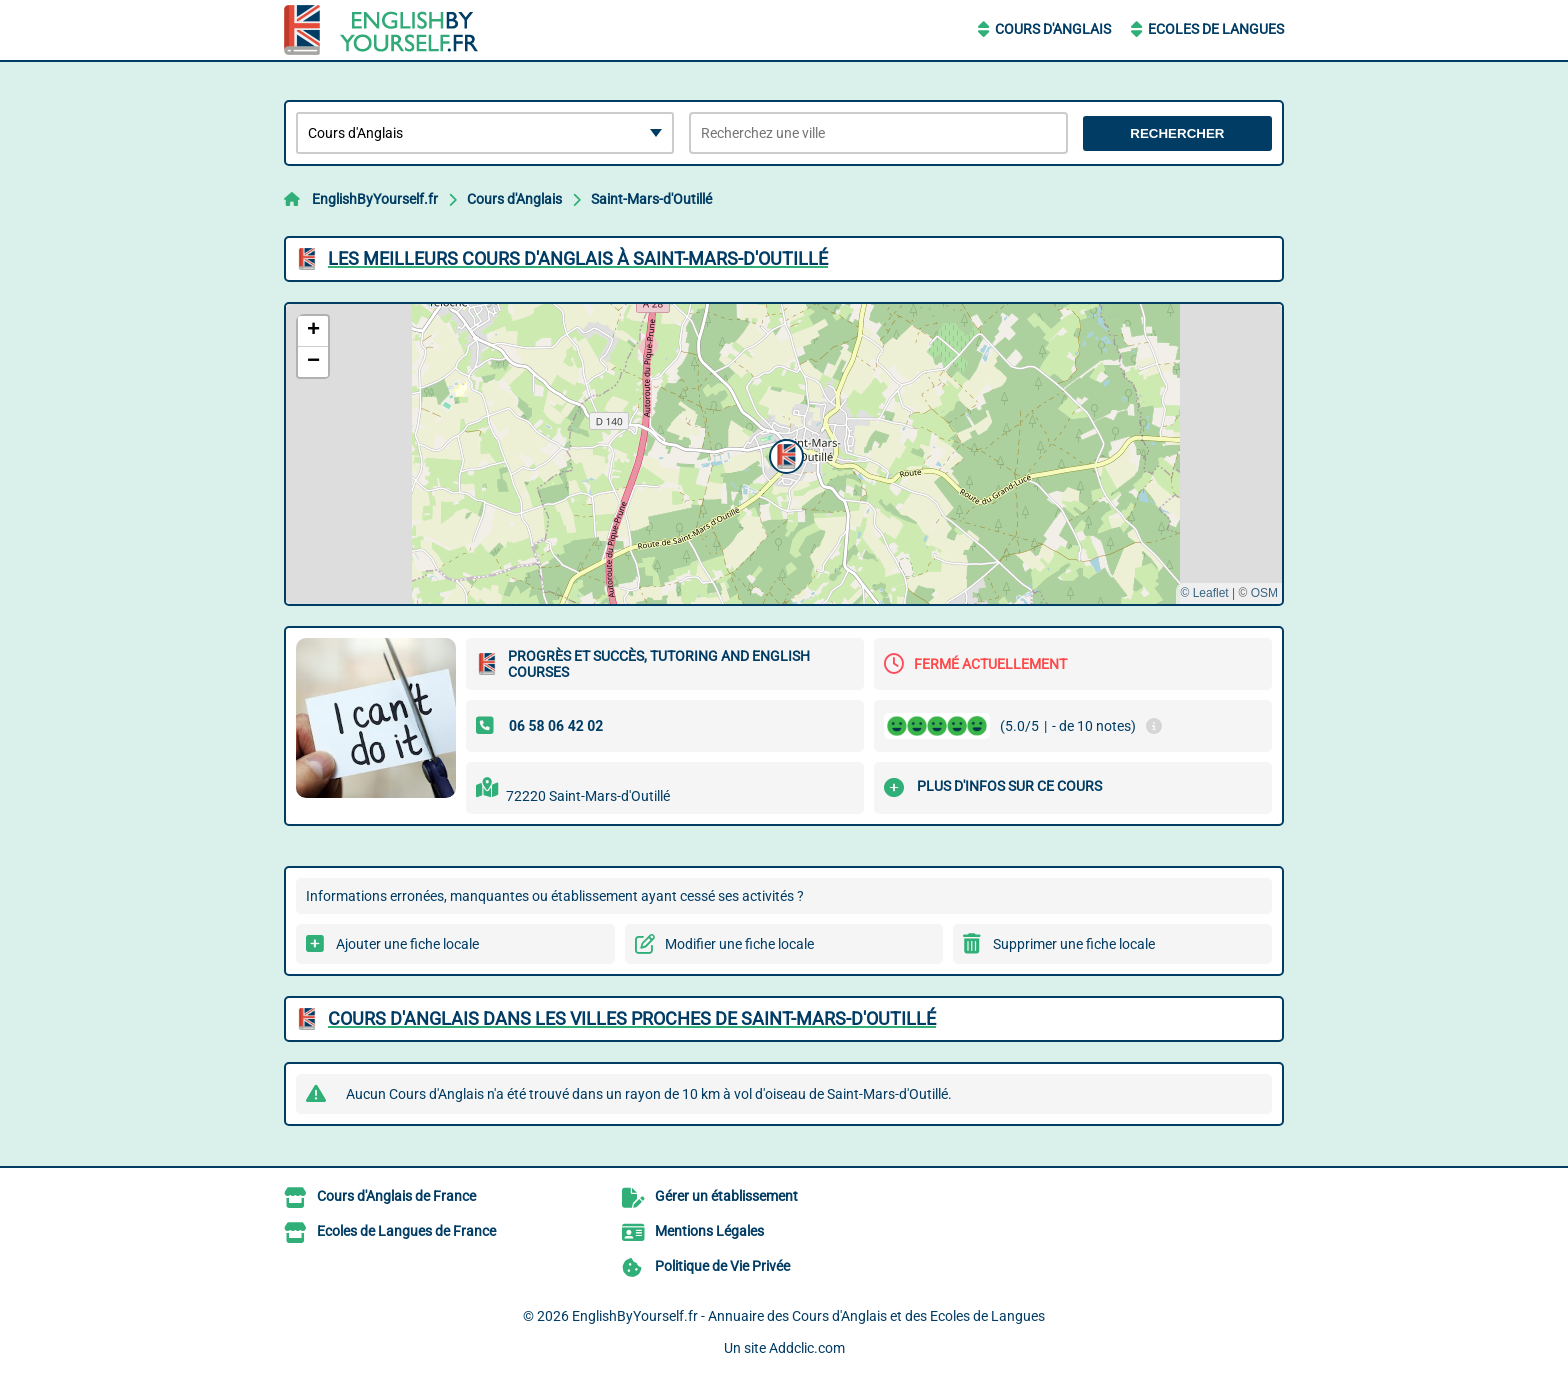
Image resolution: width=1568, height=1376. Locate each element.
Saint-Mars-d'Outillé (651, 199)
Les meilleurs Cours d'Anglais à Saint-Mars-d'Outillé (578, 258)
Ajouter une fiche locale (407, 944)
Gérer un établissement (726, 1196)
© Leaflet (1204, 593)
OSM (1264, 593)
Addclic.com (807, 1348)
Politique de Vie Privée (722, 1266)
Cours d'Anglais (1053, 29)
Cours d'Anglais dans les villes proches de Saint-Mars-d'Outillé (632, 1018)
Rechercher (1177, 133)
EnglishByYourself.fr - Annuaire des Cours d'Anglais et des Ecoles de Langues (808, 1316)
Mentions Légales (709, 1231)
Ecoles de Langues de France (406, 1231)
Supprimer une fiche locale (1074, 944)
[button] (784, 454)
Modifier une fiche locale (739, 944)
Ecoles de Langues (1216, 29)
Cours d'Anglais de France (396, 1196)
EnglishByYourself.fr (375, 199)
